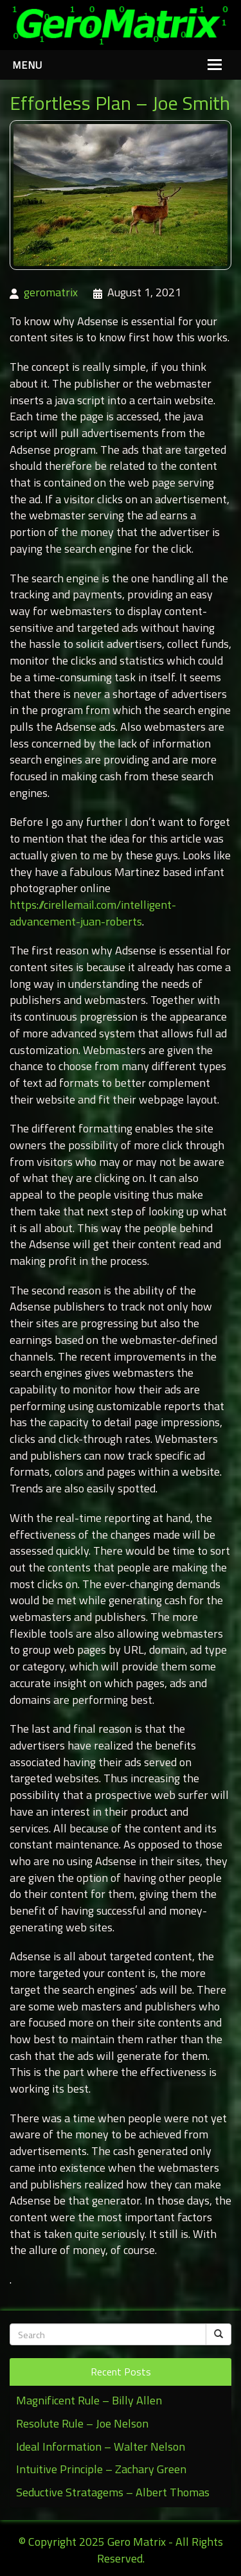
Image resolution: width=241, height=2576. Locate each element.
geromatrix (51, 292)
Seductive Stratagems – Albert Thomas (113, 2492)
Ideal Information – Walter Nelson (100, 2446)
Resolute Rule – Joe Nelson (82, 2423)
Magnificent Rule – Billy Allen (89, 2400)
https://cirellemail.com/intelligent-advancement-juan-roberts (93, 913)
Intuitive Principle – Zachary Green (101, 2469)
